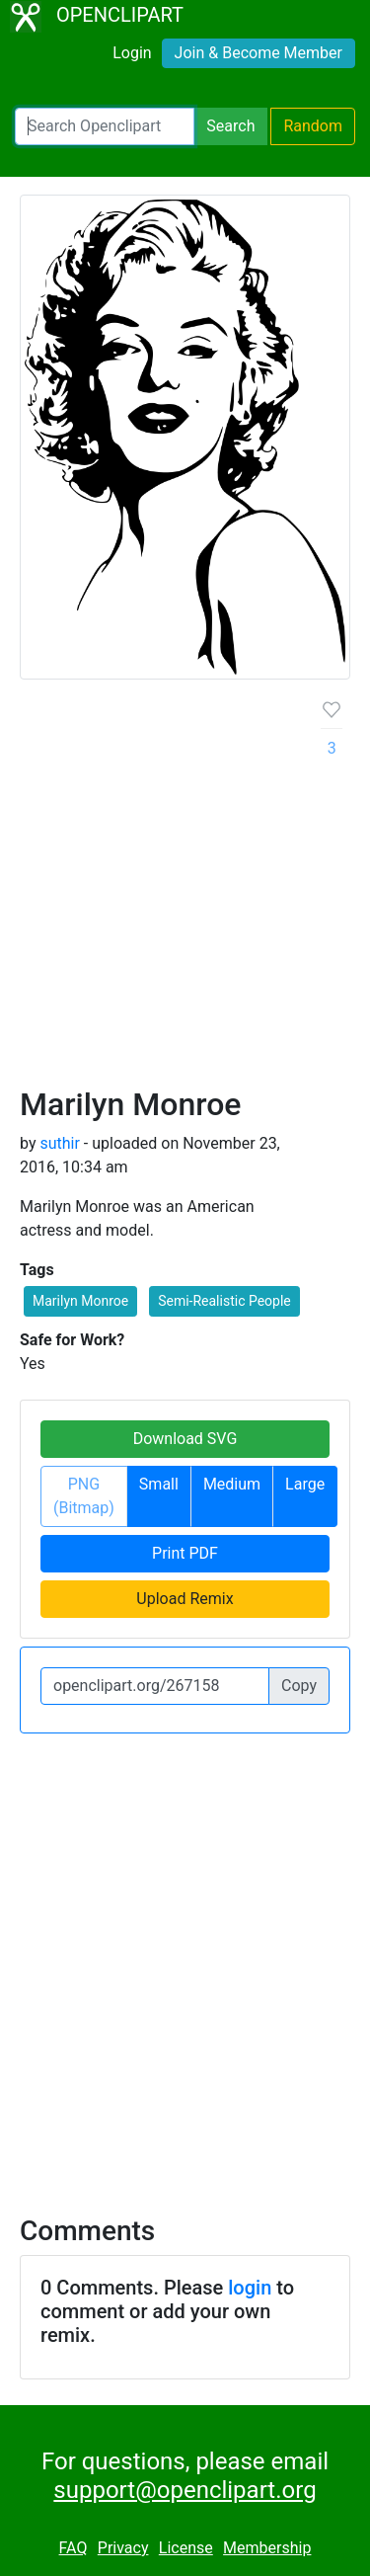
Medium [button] (231, 1484)
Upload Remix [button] (184, 1598)
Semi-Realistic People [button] (224, 1301)
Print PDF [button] (185, 1553)
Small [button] (159, 1484)
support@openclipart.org (184, 2490)
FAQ (73, 2547)
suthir (59, 1143)
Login (131, 52)
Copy (299, 1685)
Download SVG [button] (185, 1438)
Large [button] (305, 1484)
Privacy (123, 2547)
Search (230, 126)
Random (312, 126)
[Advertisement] (185, 890)
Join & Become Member (258, 52)
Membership (267, 2547)
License (186, 2547)
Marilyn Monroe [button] (80, 1301)
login (249, 2287)
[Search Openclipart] (104, 126)
